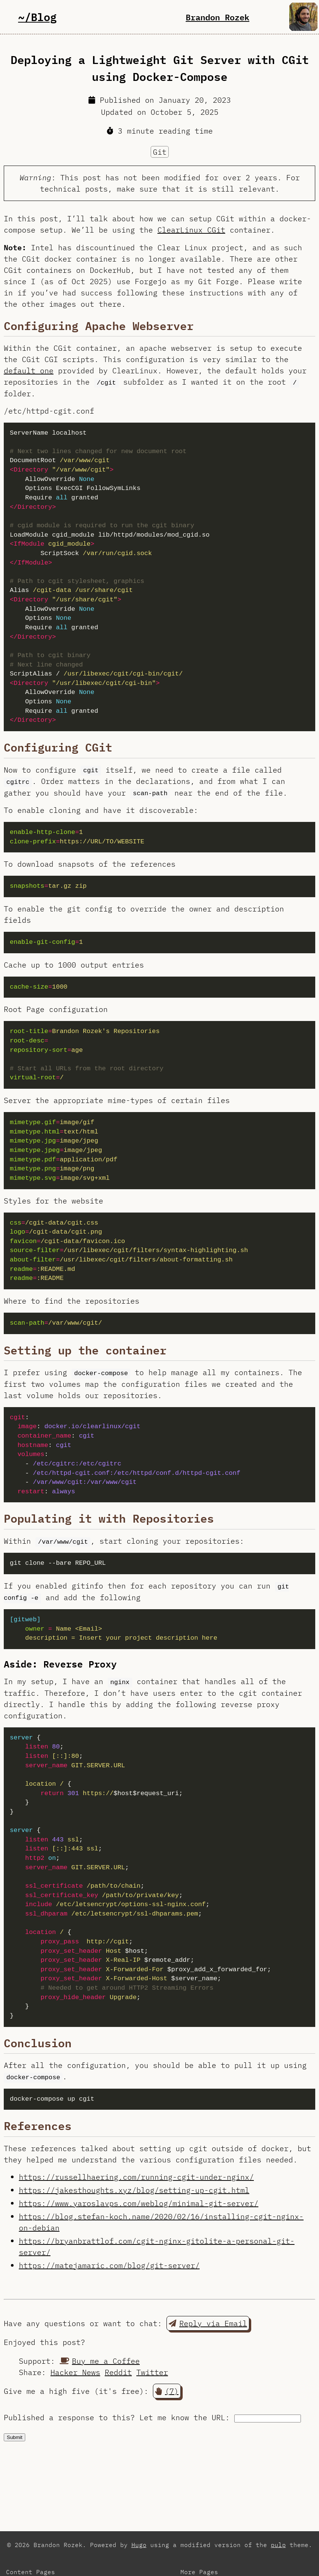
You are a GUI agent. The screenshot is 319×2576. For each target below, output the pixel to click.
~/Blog (37, 16)
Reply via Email (208, 2323)
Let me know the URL (182, 2417)
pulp (278, 2545)
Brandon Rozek (217, 17)
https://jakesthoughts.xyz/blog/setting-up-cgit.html (134, 2190)
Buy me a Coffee (100, 2361)
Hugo (139, 2545)
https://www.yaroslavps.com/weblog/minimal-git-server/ (138, 2203)
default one (28, 370)
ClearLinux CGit (191, 230)
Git (159, 152)
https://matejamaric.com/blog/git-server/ (109, 2265)
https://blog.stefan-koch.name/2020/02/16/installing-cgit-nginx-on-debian (161, 2222)
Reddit (118, 2372)
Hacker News (75, 2372)
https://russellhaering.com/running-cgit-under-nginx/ (136, 2177)
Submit (14, 2437)
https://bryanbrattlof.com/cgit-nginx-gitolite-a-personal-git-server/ (157, 2246)
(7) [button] (167, 2391)
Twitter (152, 2372)
